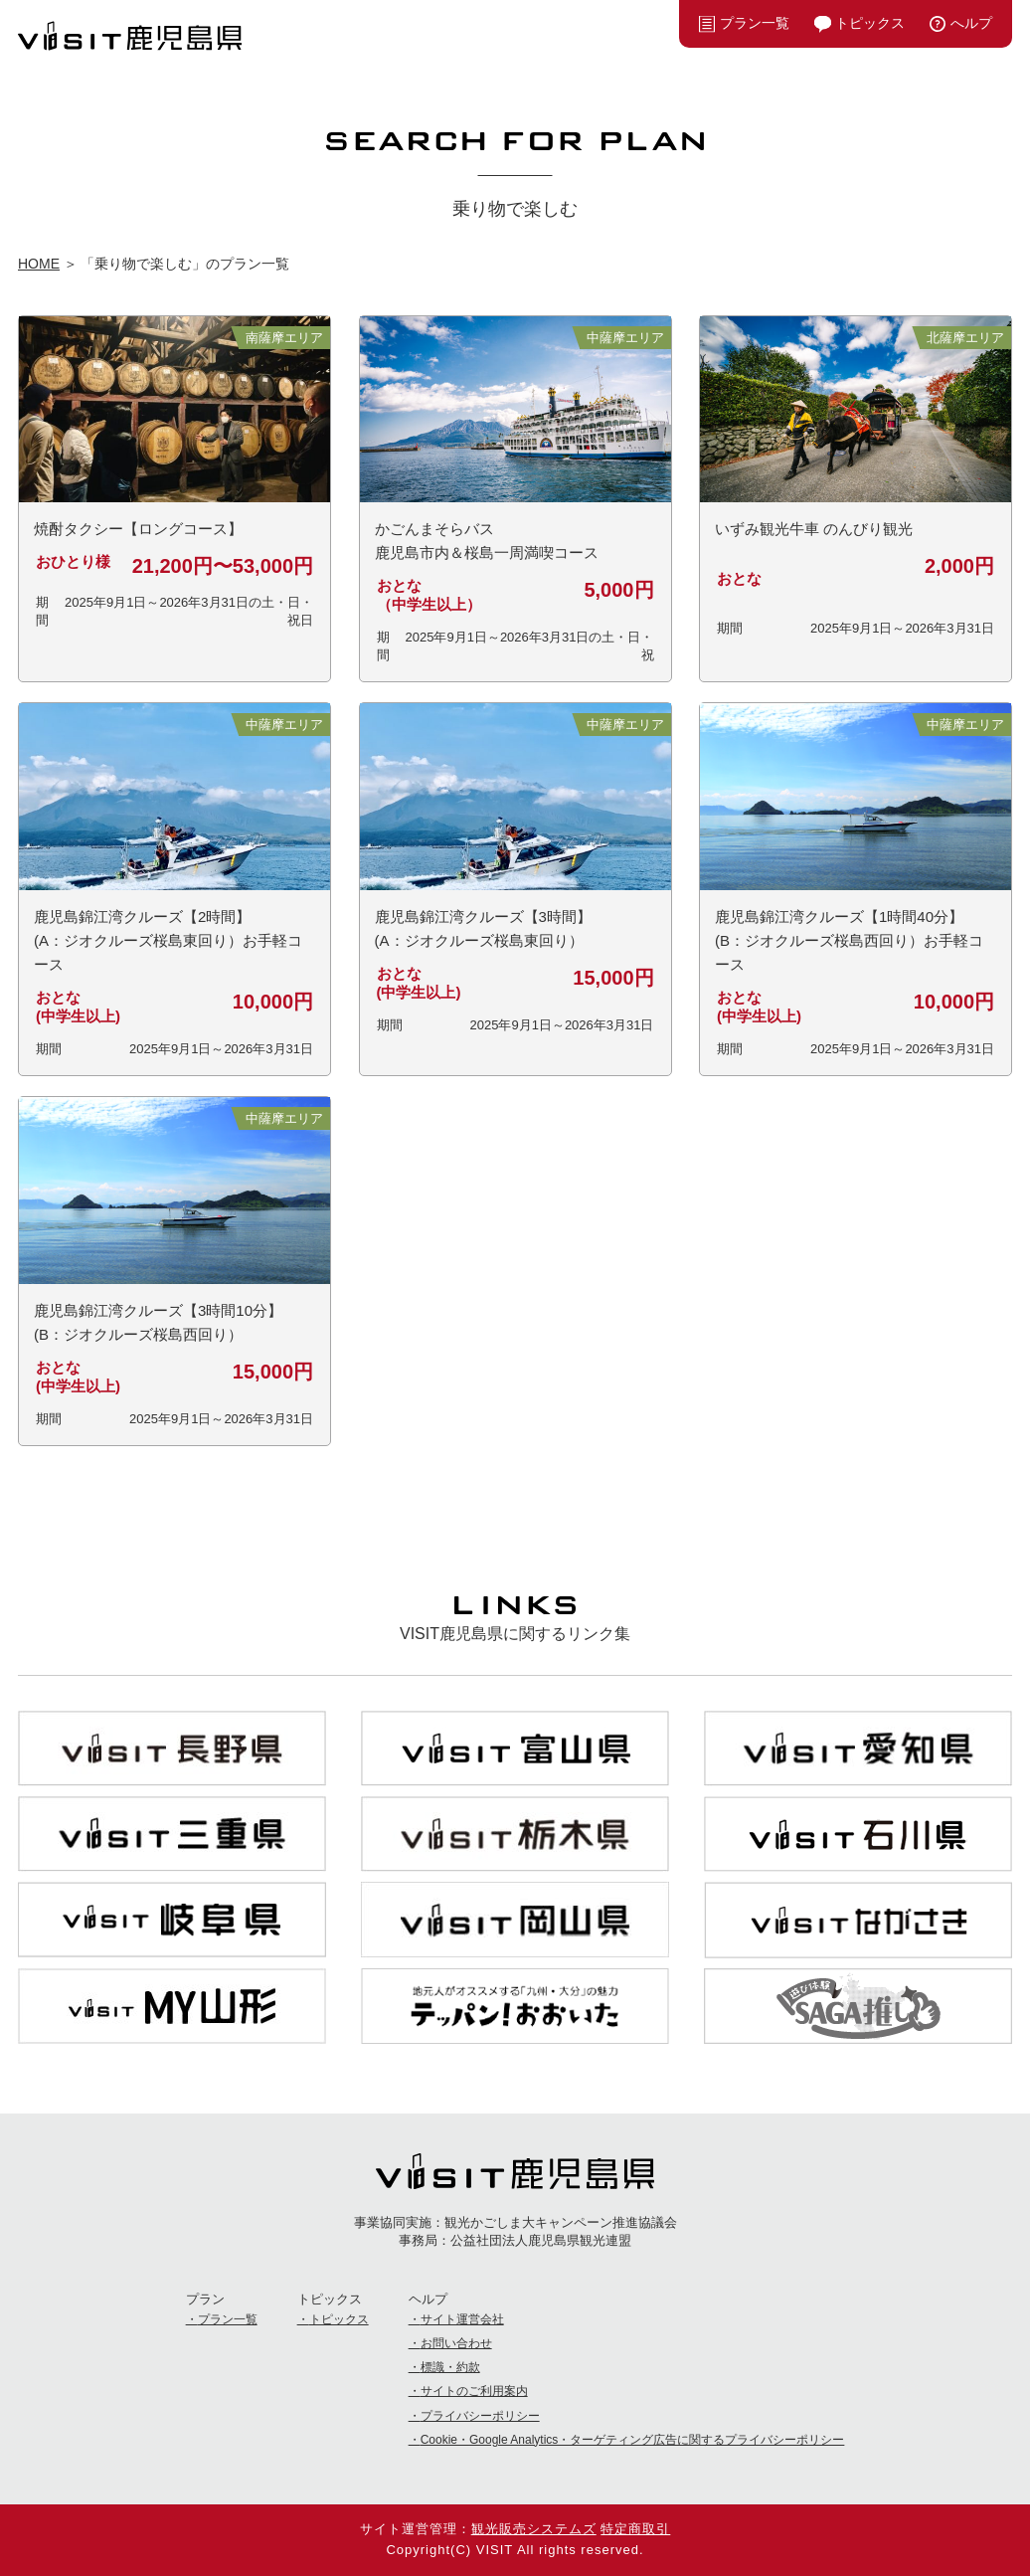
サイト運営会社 (462, 2319)
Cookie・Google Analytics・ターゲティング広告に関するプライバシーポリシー (633, 2440)
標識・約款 (450, 2367)
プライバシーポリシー (480, 2416)
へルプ (971, 23)
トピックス (870, 23)
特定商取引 (635, 2528)
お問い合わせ (456, 2343)
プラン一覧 (754, 23)
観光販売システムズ (534, 2528)
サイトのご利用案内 (474, 2391)
